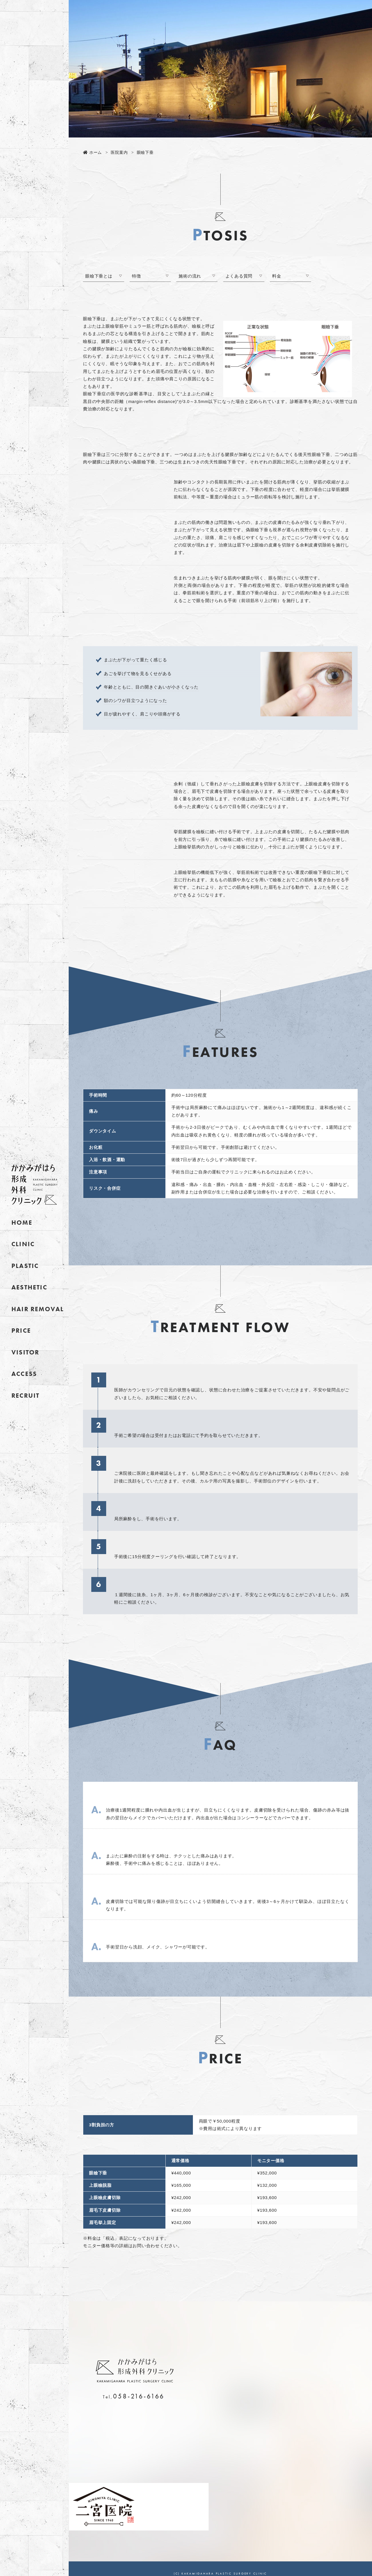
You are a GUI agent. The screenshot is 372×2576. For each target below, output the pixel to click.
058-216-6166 (139, 2396)
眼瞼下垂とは (98, 276)
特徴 (136, 276)
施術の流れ (190, 276)
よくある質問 (239, 276)
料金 (276, 276)
